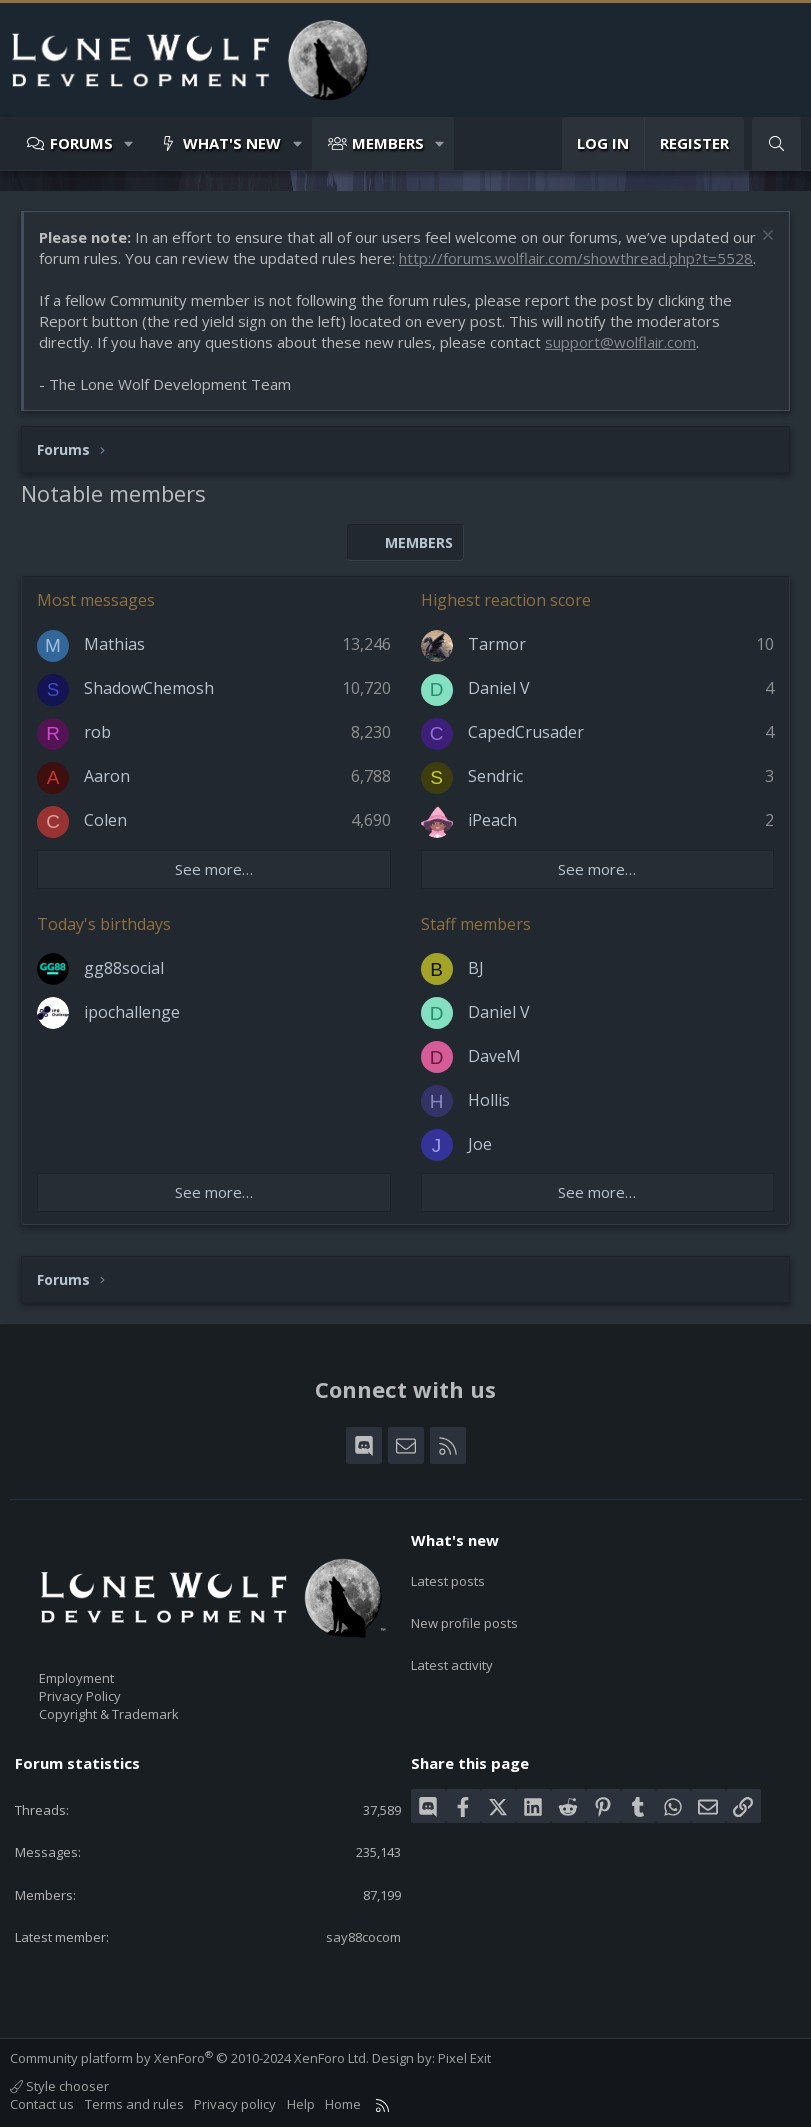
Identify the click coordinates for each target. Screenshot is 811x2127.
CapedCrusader (526, 732)
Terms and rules (134, 2104)
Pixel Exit (464, 2058)
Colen (105, 820)
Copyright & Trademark (109, 1714)
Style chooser (59, 2086)
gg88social (124, 968)
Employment (76, 1678)
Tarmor (497, 644)
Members (388, 143)
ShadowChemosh (149, 688)
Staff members (476, 924)
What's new (232, 143)
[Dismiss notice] (765, 237)
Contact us (42, 2104)
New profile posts (464, 1612)
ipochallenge (132, 1012)
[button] (129, 143)
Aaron (107, 776)
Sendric (495, 776)
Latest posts (448, 1575)
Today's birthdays (104, 924)
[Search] (776, 143)
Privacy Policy (80, 1696)
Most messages (96, 600)
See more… (214, 869)
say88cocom (363, 1937)
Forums (81, 143)
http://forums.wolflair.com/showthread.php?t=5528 (576, 258)
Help (301, 2104)
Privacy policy (235, 2104)
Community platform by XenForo (189, 2058)
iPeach (492, 820)
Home (343, 2104)
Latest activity (452, 1648)
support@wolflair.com (620, 342)
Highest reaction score (506, 600)
